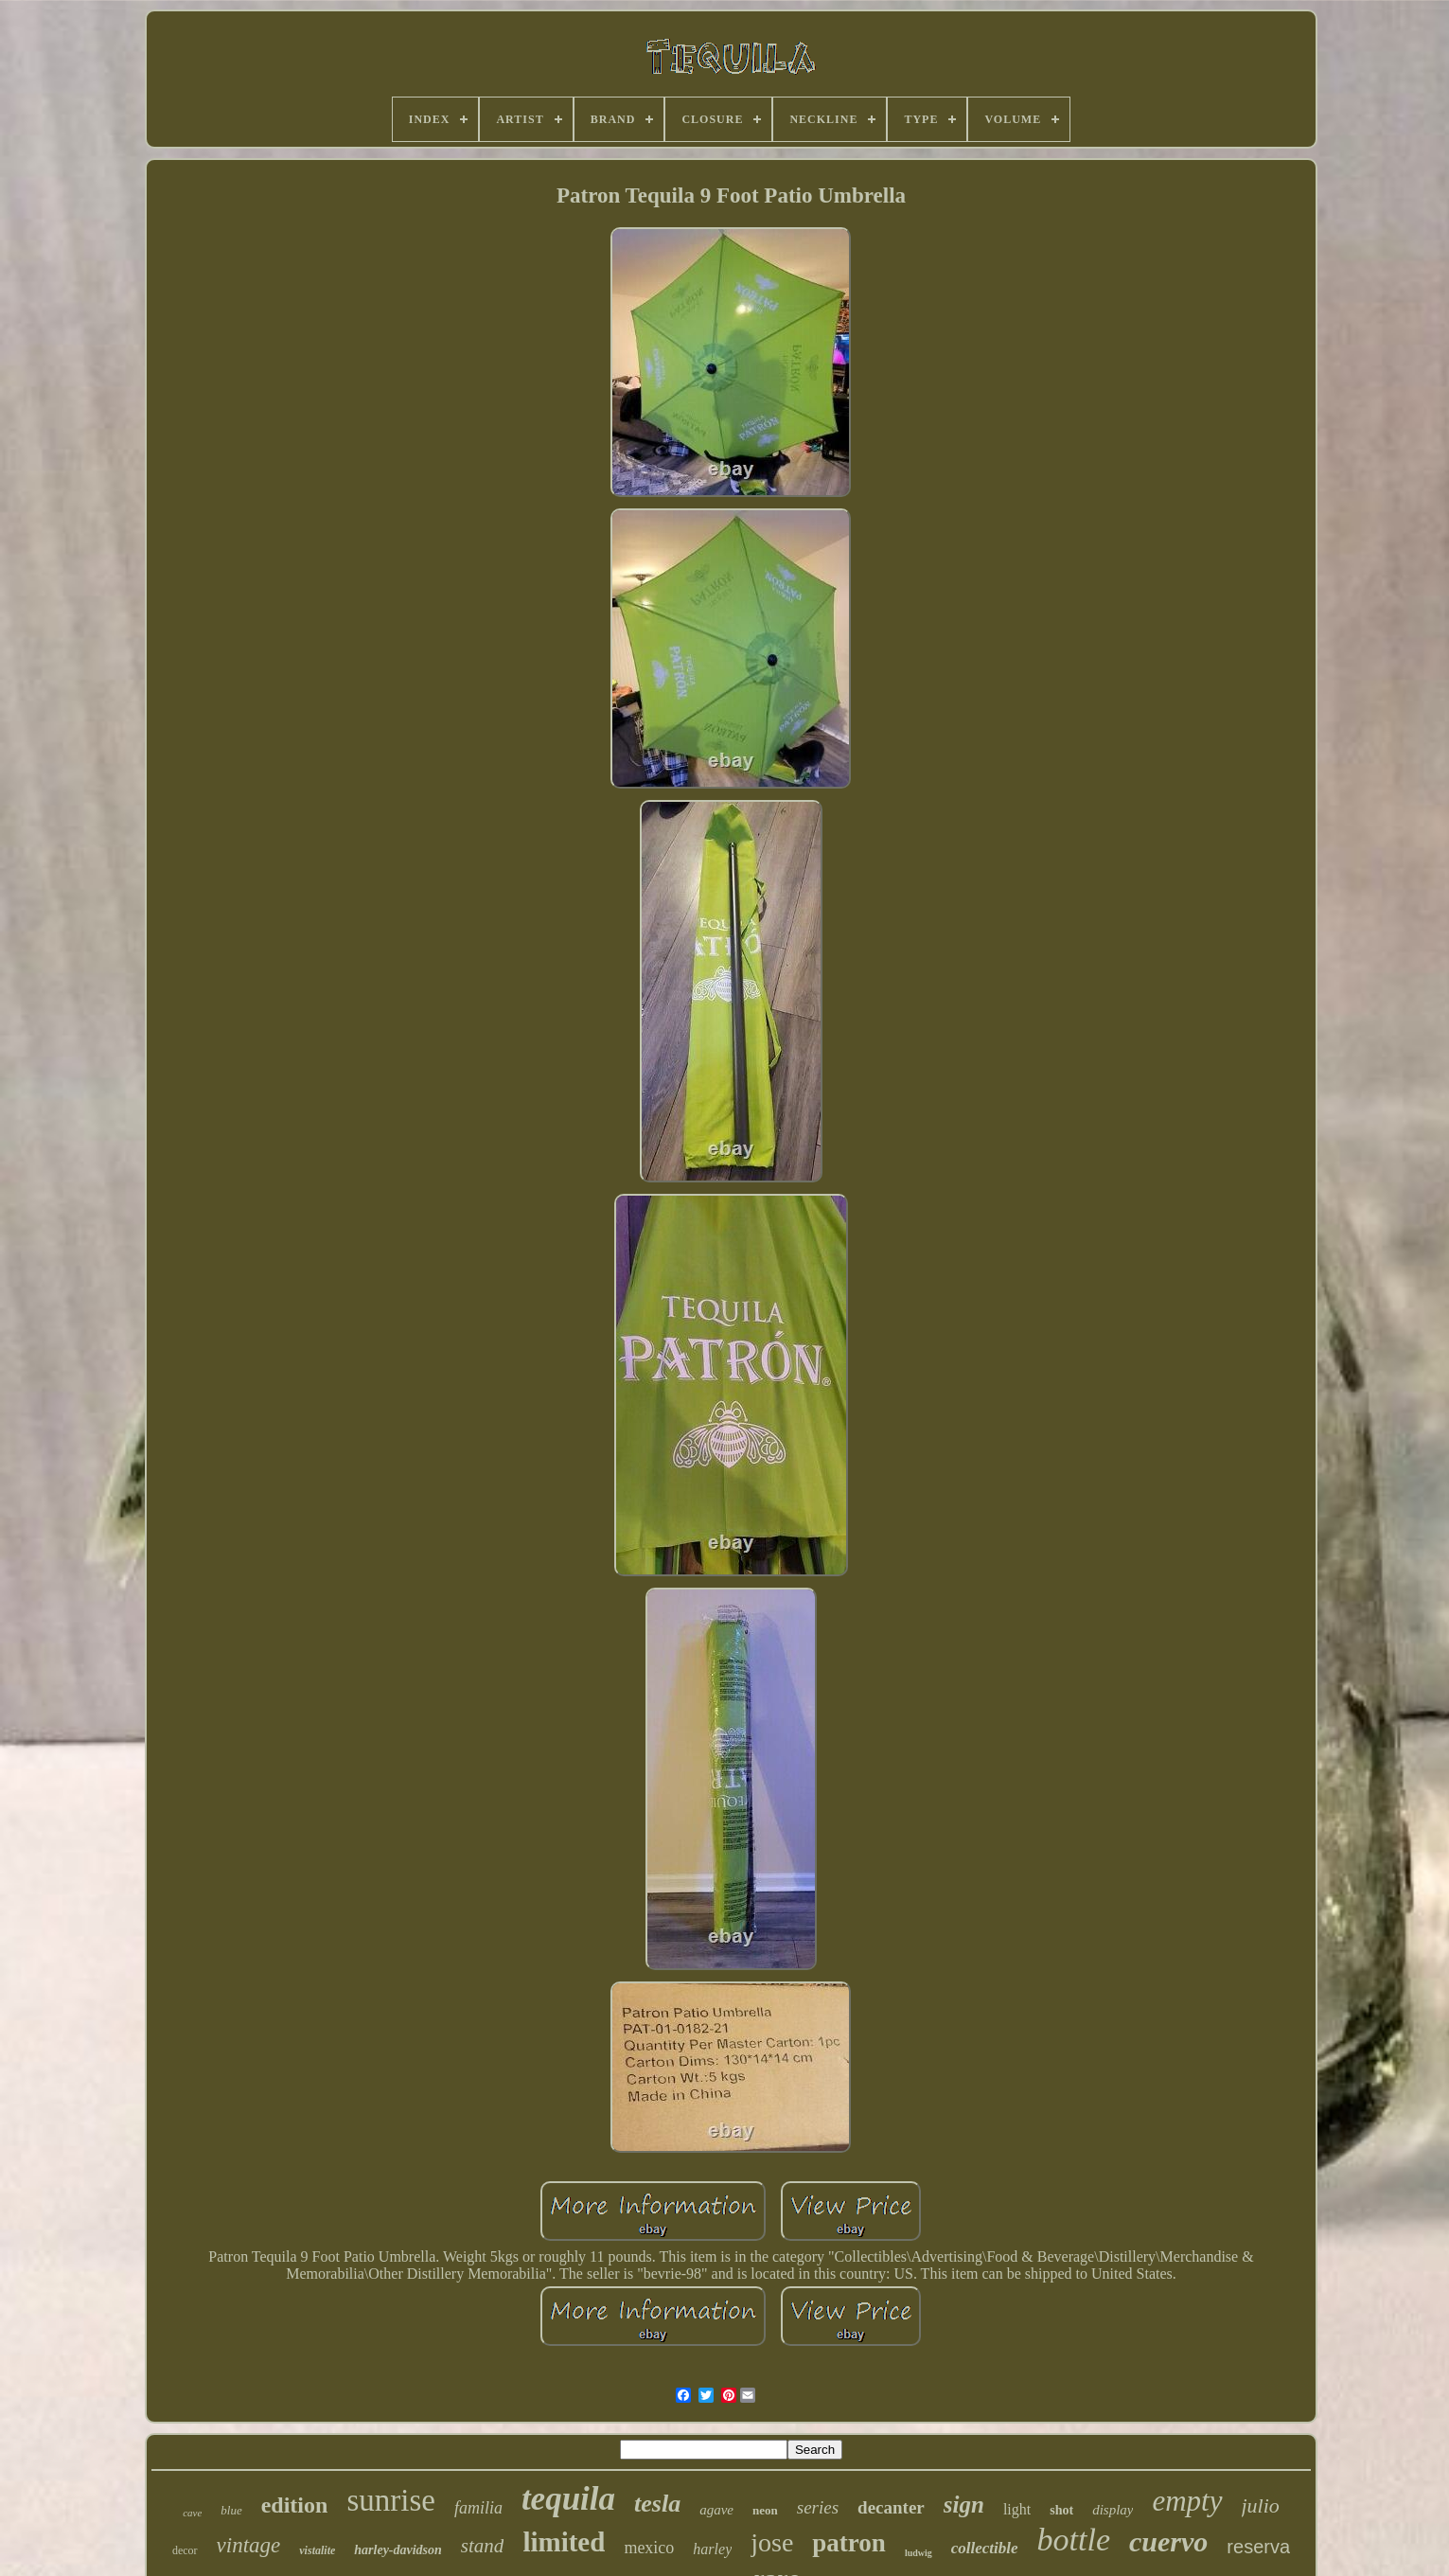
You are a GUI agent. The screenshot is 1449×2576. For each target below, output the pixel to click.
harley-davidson (398, 2550)
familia (478, 2507)
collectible (984, 2548)
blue (231, 2510)
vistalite (317, 2550)
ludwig (918, 2553)
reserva (1258, 2546)
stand (482, 2545)
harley (712, 2549)
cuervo (1168, 2541)
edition (294, 2505)
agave (716, 2509)
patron (849, 2543)
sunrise (390, 2500)
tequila (568, 2498)
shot (1061, 2510)
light (1017, 2509)
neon (765, 2510)
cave (192, 2512)
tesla (657, 2503)
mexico (649, 2547)
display (1112, 2509)
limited (563, 2542)
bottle (1073, 2539)
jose (772, 2542)
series (818, 2507)
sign (964, 2504)
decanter (891, 2507)
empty (1187, 2500)
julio (1261, 2505)
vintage (249, 2545)
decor (185, 2550)
